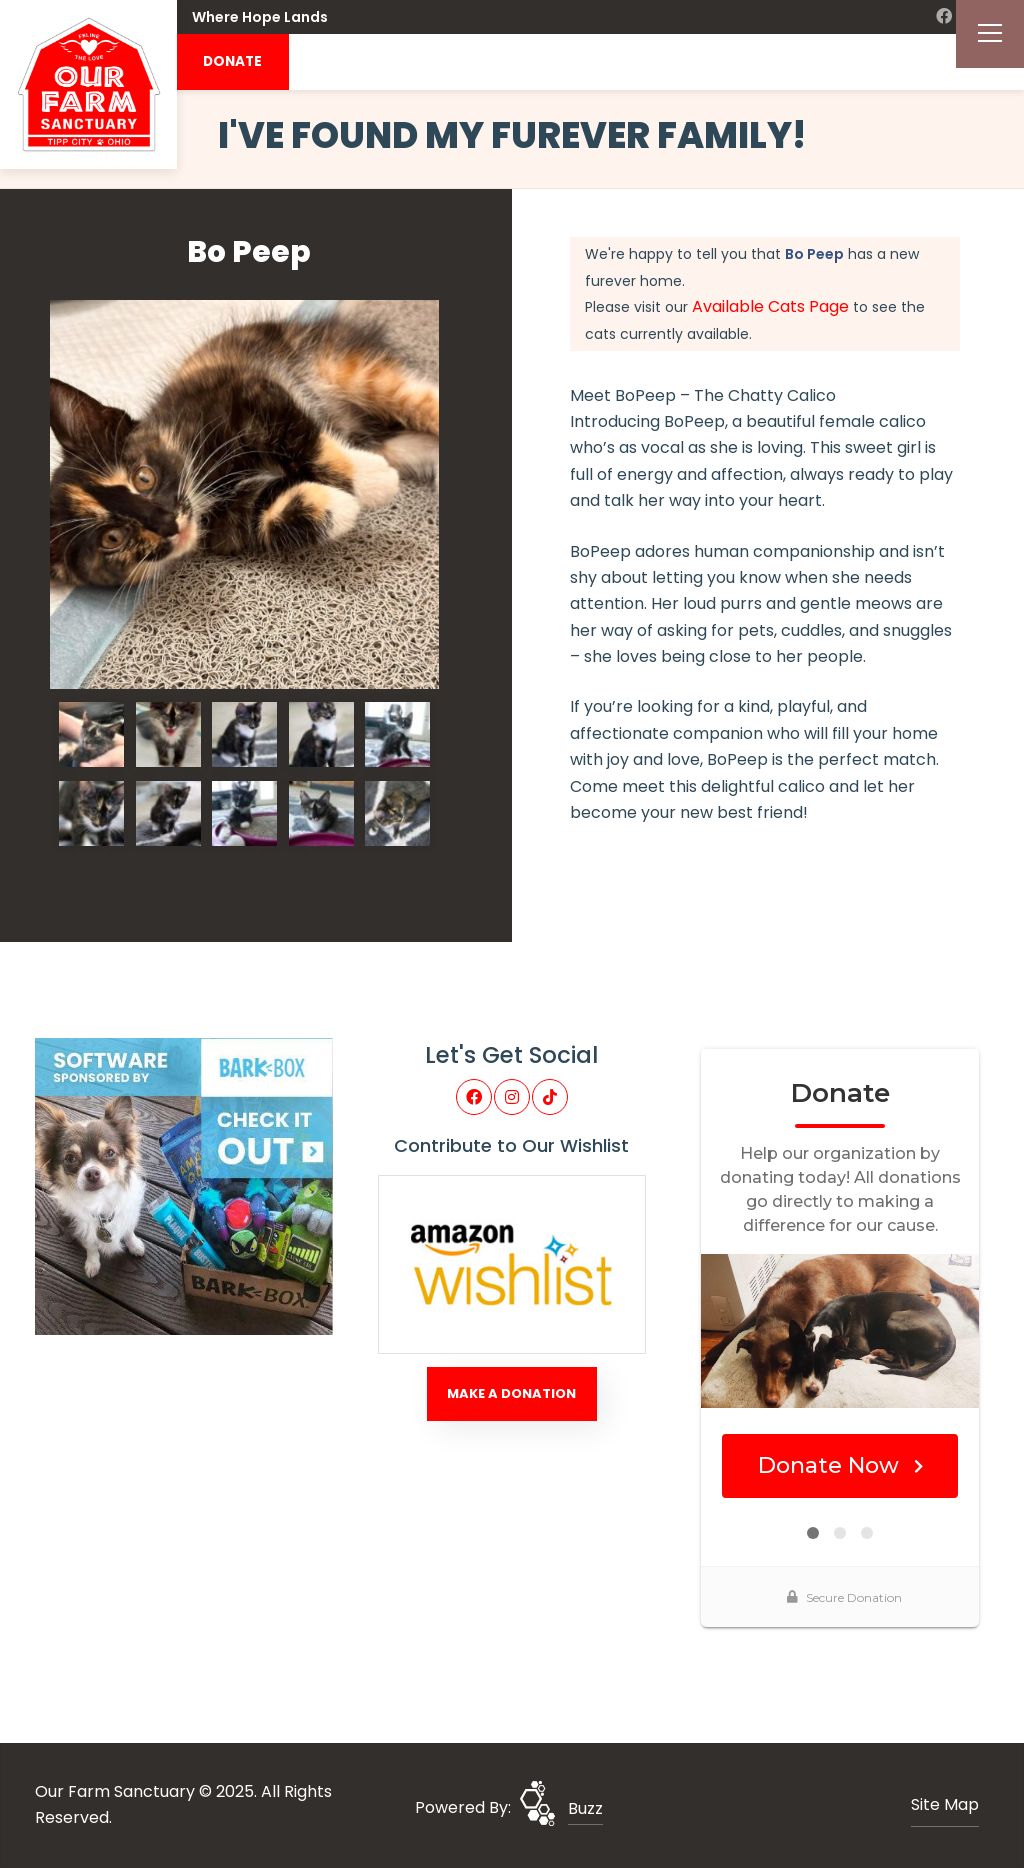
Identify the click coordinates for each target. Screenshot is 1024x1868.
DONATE (232, 61)
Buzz (585, 1808)
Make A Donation (511, 1393)
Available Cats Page (770, 306)
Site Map (945, 1804)
